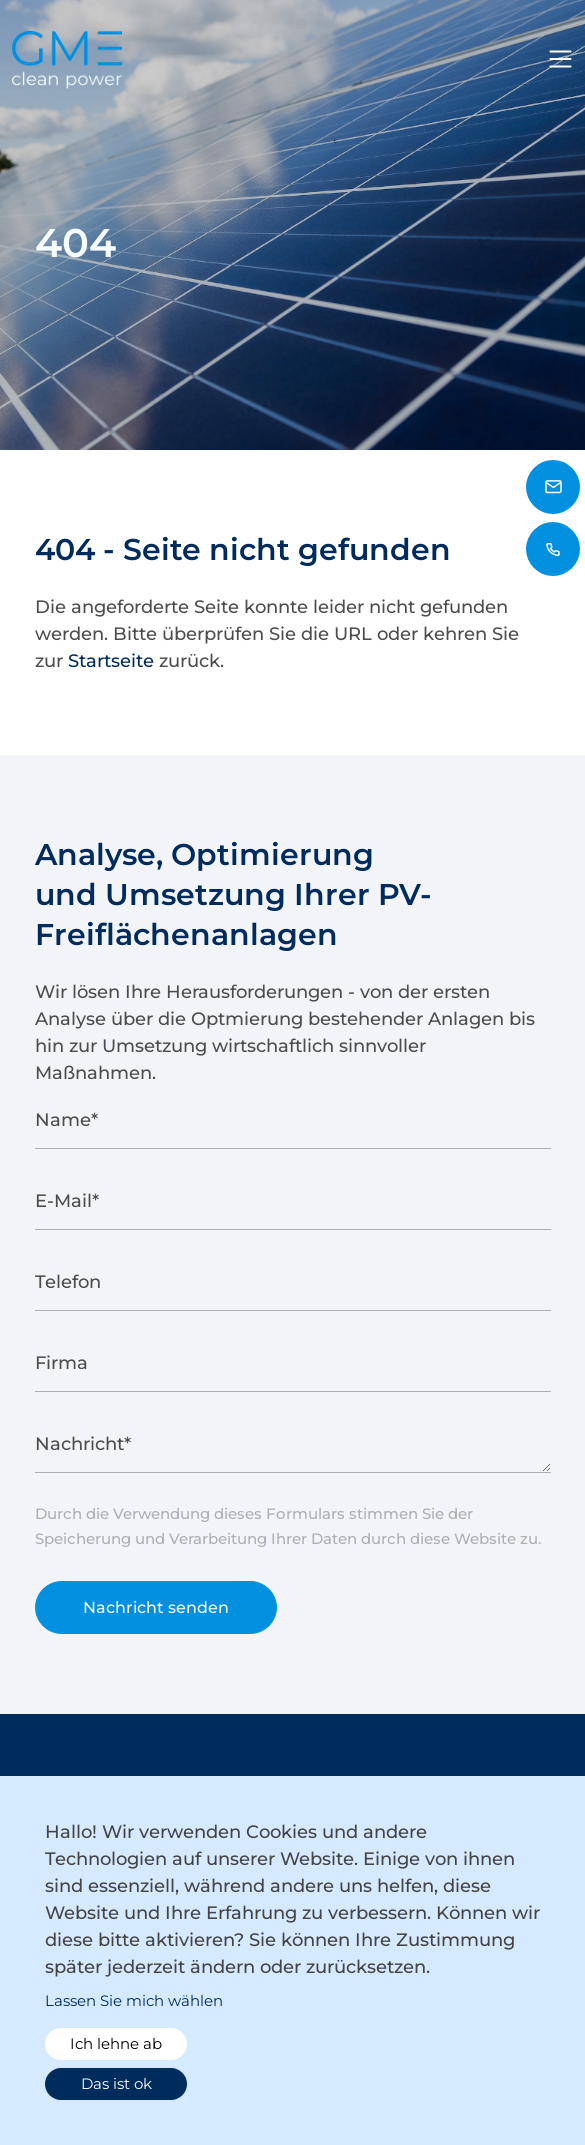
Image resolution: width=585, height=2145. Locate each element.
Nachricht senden (156, 1614)
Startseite (111, 661)
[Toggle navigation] (560, 59)
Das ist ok (116, 2083)
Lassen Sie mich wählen (134, 2000)
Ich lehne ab (116, 2043)
